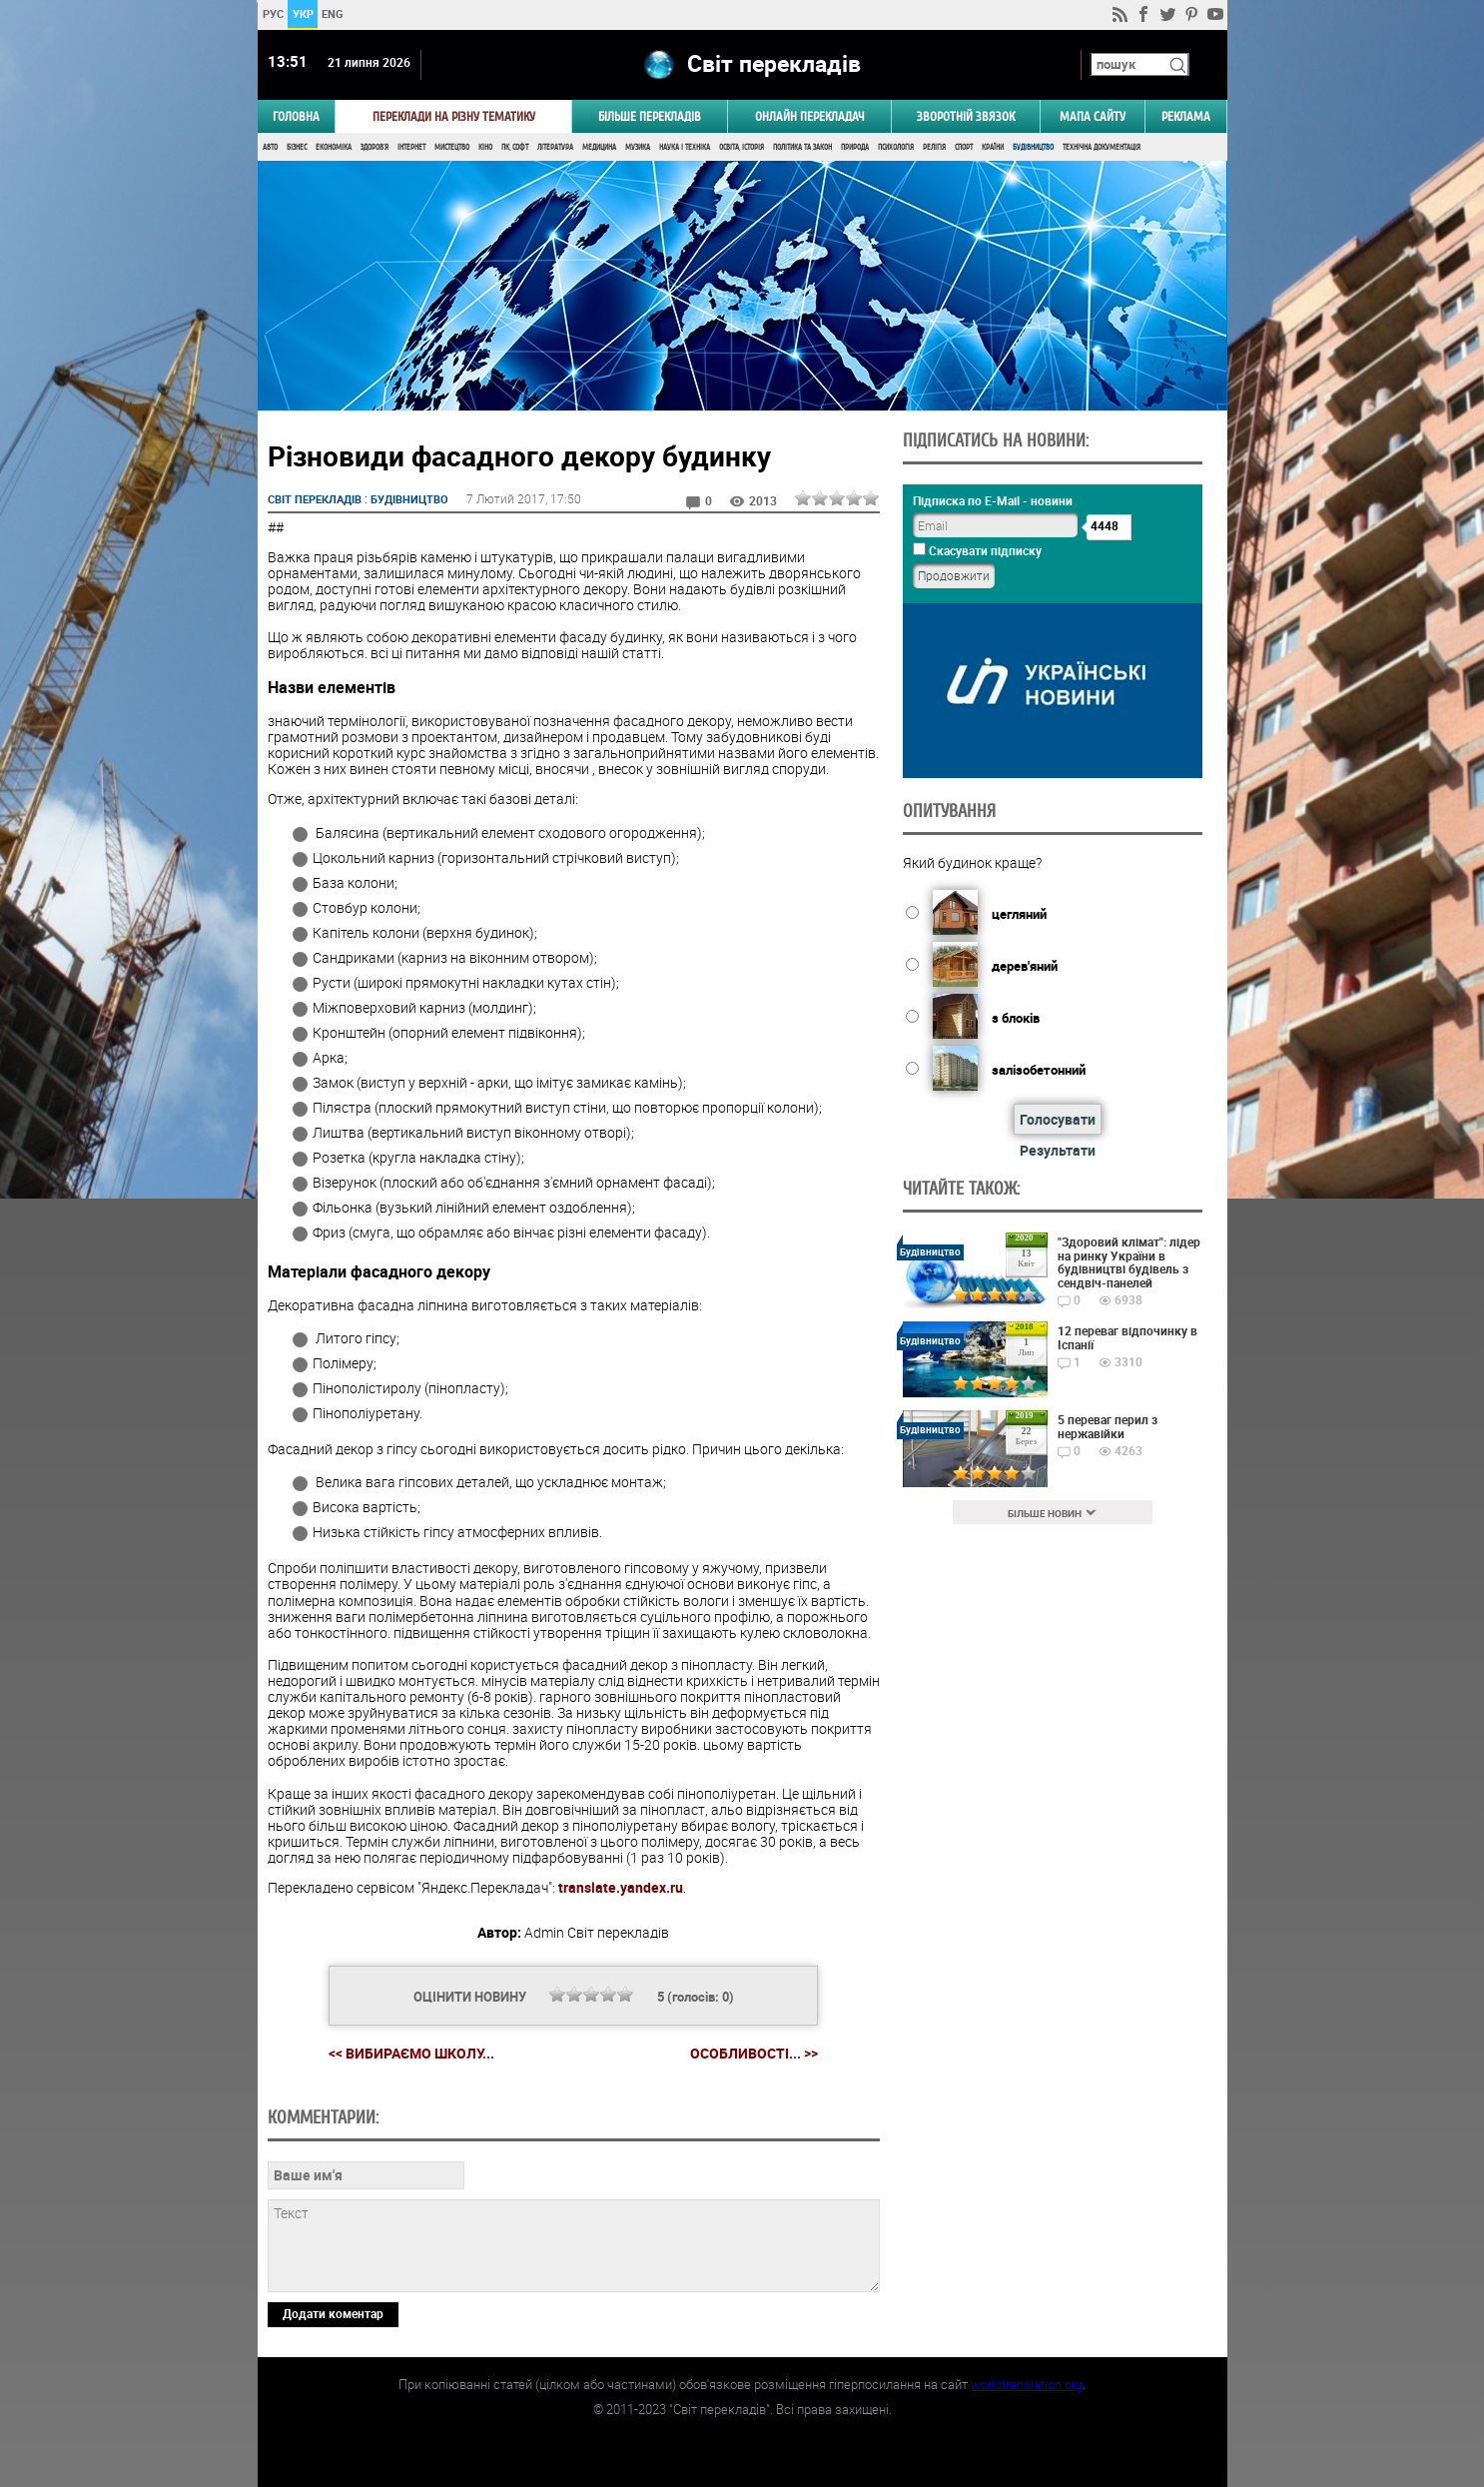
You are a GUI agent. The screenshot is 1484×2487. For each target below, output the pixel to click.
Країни (993, 147)
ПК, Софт (514, 147)
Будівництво (1033, 147)
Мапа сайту (1092, 116)
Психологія (896, 147)
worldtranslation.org (1027, 2384)
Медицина (599, 147)
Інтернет (411, 147)
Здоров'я (374, 147)
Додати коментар (333, 2313)
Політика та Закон (802, 147)
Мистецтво (451, 147)
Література (555, 147)
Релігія (934, 147)
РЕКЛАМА (1185, 116)
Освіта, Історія (741, 147)
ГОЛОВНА (296, 116)
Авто (270, 147)
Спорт (964, 147)
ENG (333, 13)
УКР (302, 13)
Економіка (334, 147)
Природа (855, 147)
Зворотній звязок (966, 116)
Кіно (485, 147)
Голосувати (1058, 1119)
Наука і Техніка (684, 147)
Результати (1058, 1150)
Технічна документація (1101, 147)
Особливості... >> (754, 2054)
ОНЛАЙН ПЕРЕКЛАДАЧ (810, 116)
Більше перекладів (649, 116)
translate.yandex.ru (620, 1887)
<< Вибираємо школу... (411, 2053)
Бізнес (297, 147)
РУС (272, 13)
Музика (637, 147)
